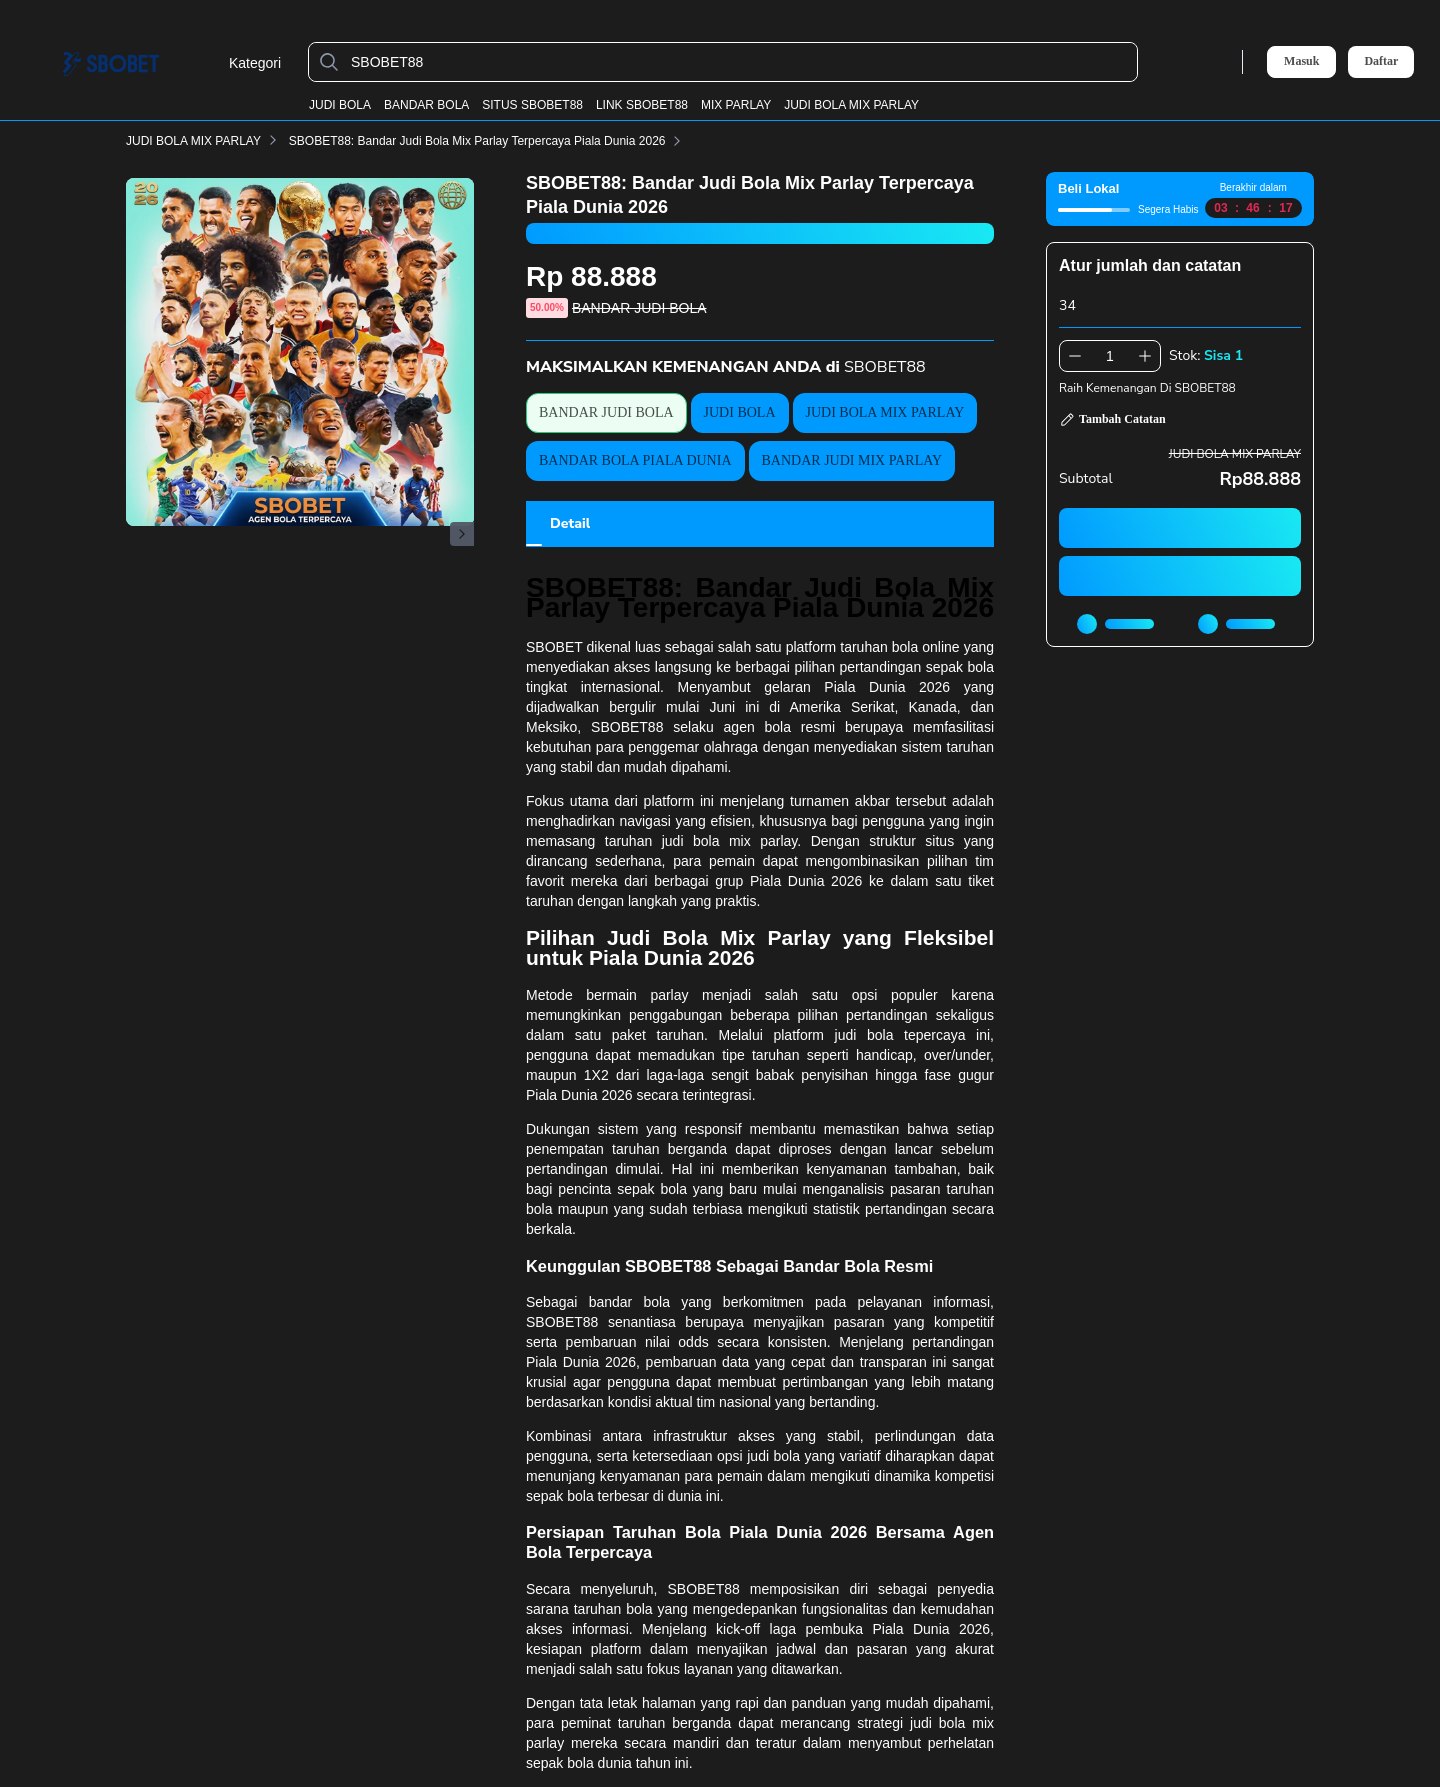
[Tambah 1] (1145, 356)
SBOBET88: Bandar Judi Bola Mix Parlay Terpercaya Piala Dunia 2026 (489, 141)
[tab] (570, 524)
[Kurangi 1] (1075, 356)
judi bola (864, 1035)
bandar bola (629, 1302)
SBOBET (554, 647)
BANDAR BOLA (426, 105)
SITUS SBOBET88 (532, 105)
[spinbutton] (1110, 356)
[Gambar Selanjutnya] (462, 534)
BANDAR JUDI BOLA (606, 412)
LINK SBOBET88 (642, 105)
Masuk (1301, 61)
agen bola (757, 727)
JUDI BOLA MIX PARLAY (851, 105)
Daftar (1381, 61)
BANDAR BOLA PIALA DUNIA (635, 460)
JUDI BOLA (340, 105)
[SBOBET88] (739, 62)
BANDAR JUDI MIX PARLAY (852, 460)
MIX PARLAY (736, 105)
